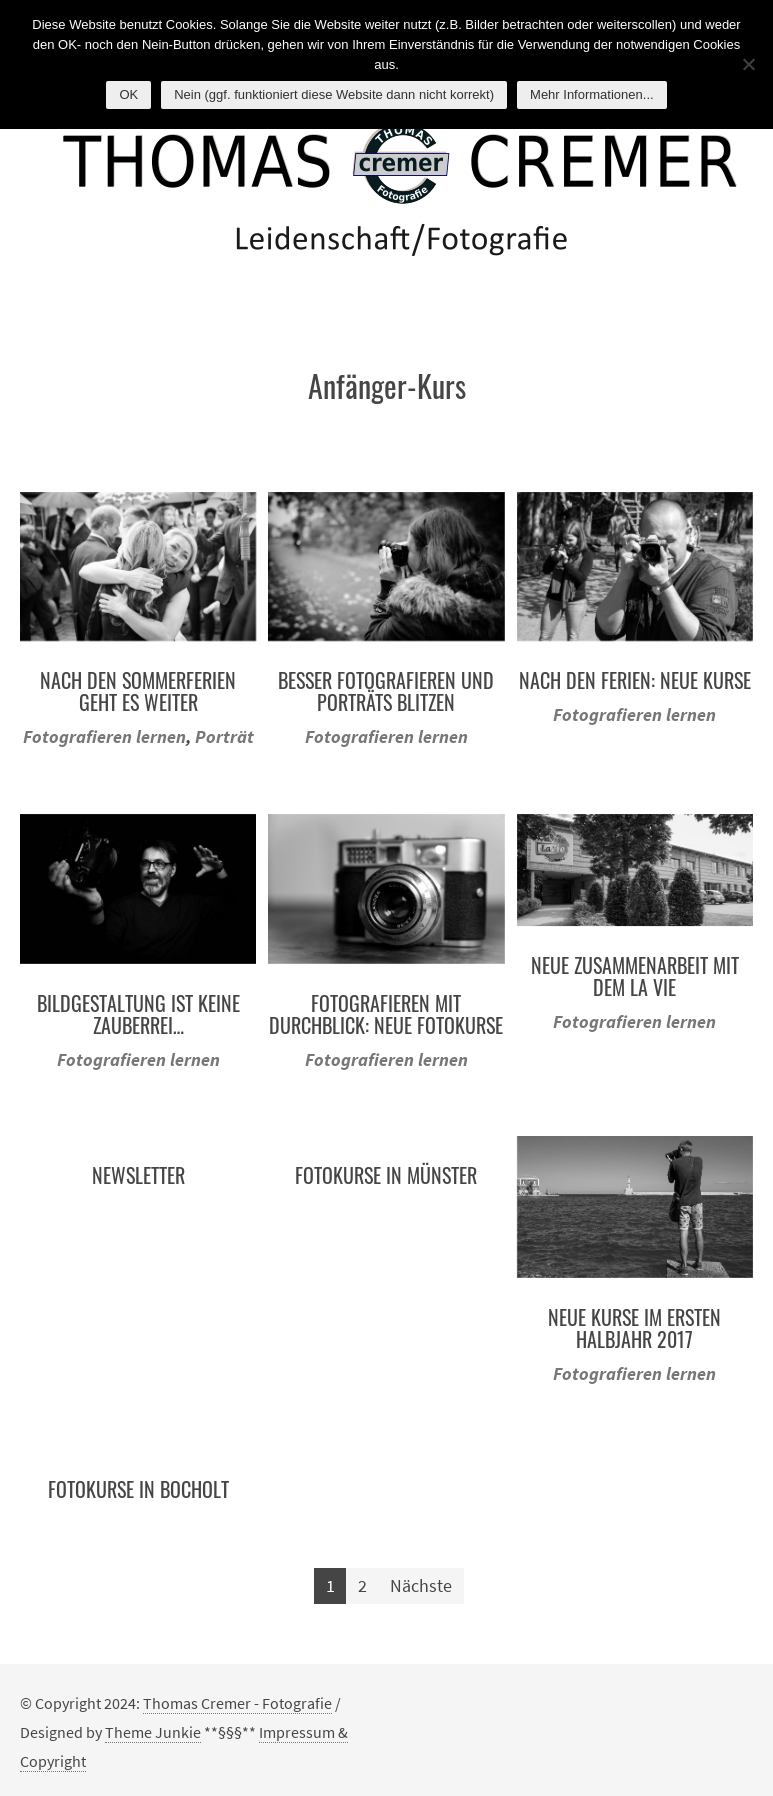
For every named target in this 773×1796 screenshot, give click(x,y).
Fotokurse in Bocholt (138, 1489)
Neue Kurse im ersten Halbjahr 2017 (634, 1328)
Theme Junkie (153, 1732)
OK (128, 94)
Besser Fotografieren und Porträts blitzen (386, 691)
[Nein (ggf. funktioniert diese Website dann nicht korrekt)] (748, 64)
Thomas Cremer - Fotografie (237, 1703)
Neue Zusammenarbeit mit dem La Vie (635, 976)
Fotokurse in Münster (386, 1175)
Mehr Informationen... (592, 94)
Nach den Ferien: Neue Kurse (635, 680)
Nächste (421, 1585)
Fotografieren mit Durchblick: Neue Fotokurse (386, 1014)
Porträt (224, 736)
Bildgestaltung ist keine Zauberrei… (138, 1014)
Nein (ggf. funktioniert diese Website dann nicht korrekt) (334, 94)
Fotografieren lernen (104, 736)
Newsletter (138, 1175)
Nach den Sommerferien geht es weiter (138, 691)
